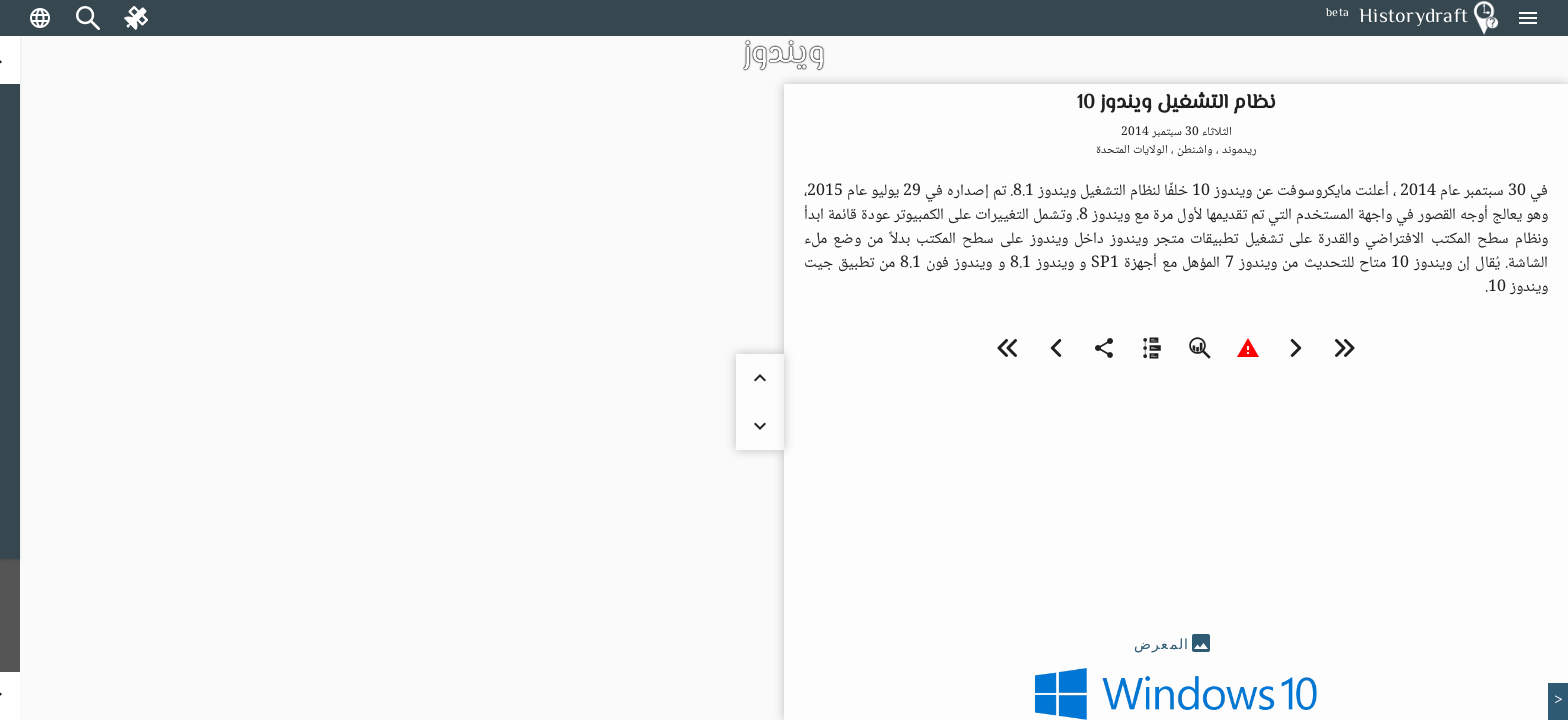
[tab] (1176, 644)
